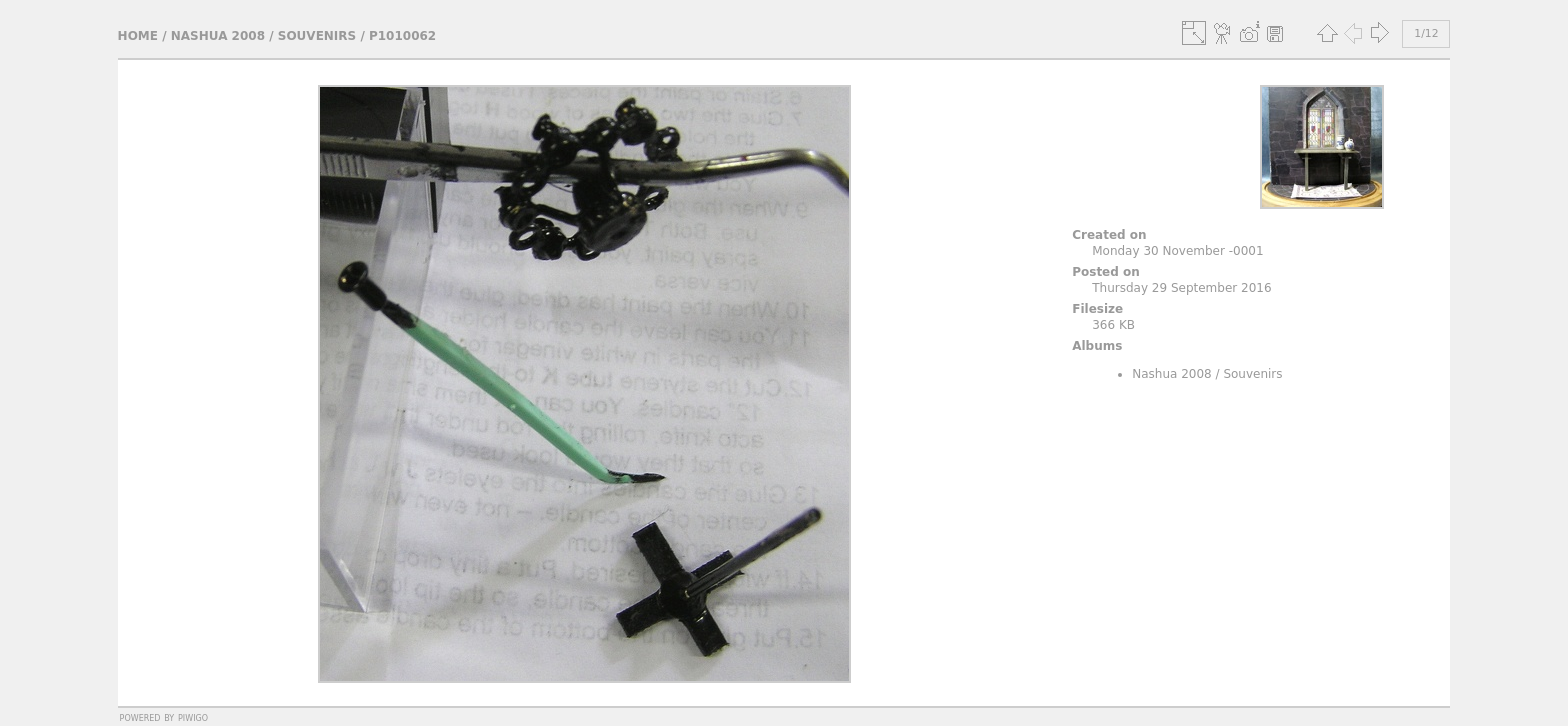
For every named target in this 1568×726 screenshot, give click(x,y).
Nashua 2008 (218, 36)
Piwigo (193, 717)
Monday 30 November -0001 (1177, 251)
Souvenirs (317, 36)
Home (138, 36)
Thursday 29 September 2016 (1181, 288)
